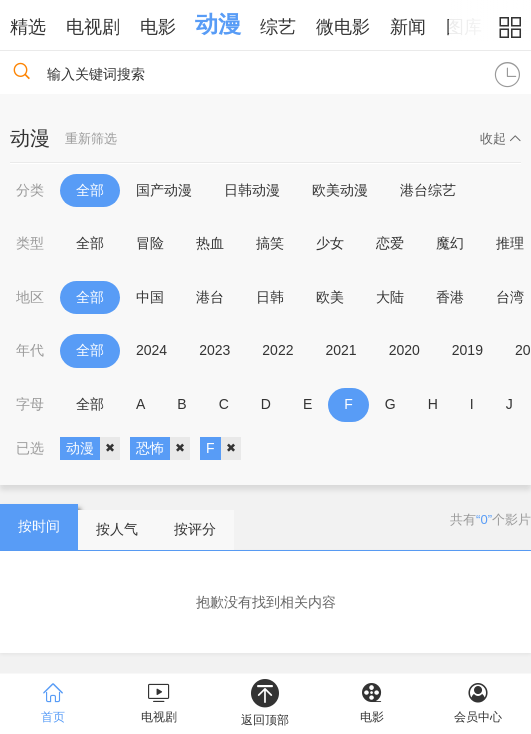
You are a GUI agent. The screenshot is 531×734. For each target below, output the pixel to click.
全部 (90, 190)
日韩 (270, 297)
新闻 (408, 27)
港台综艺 (428, 190)
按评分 (195, 529)
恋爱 (390, 243)
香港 (450, 297)
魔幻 (450, 243)
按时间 (39, 526)
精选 (28, 27)
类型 (30, 243)
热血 (210, 243)
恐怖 (163, 449)
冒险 (150, 243)
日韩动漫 (252, 190)
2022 (277, 350)
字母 (30, 404)
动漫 (218, 24)
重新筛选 (91, 138)
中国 (150, 297)
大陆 (390, 297)
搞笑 (270, 243)
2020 (404, 350)
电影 (158, 27)
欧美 (330, 297)
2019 (467, 350)
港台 (210, 297)
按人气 (117, 529)
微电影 (343, 27)
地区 (30, 297)
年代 (30, 350)
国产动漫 (164, 190)
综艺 (278, 27)
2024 (151, 350)
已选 (30, 448)
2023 (214, 350)
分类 (30, 190)
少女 (330, 243)
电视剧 (93, 27)
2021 (340, 350)
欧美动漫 (340, 190)
